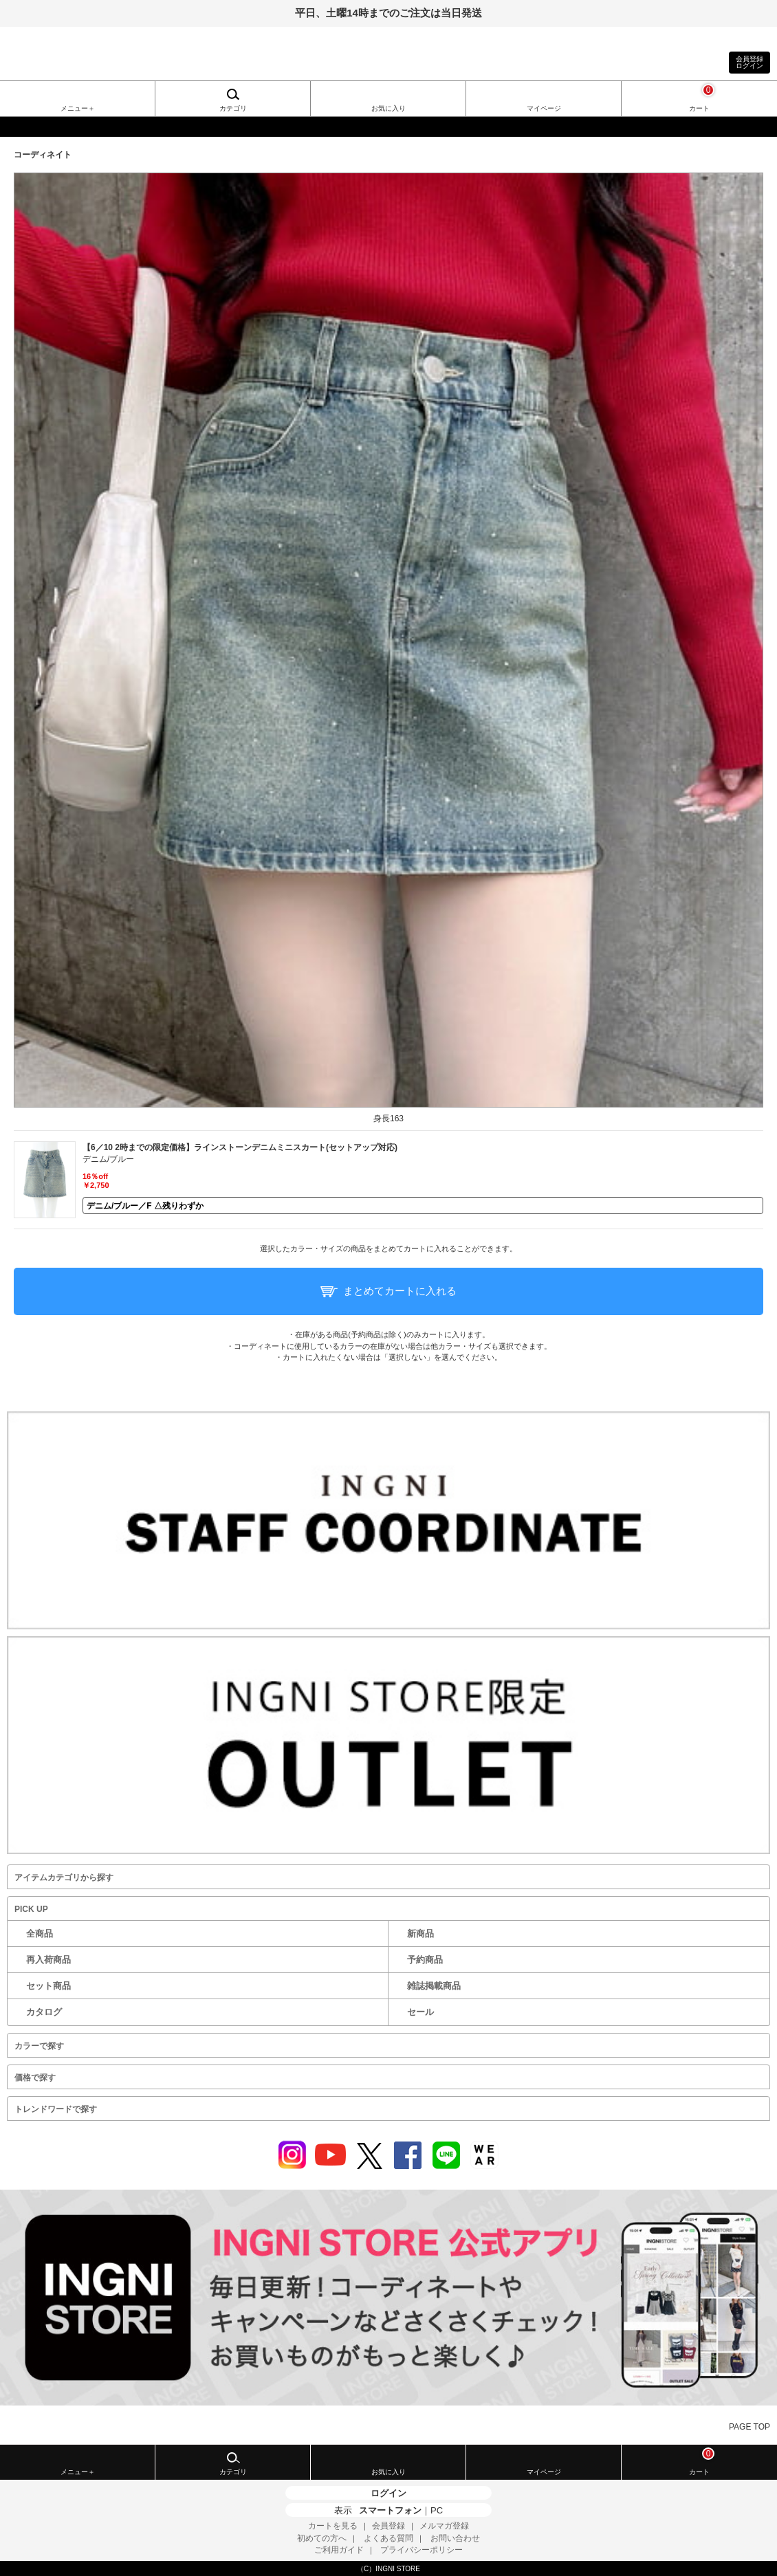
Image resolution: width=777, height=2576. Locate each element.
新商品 (420, 1933)
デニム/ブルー (108, 1159)
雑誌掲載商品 (434, 1986)
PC (436, 2510)
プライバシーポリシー (421, 2550)
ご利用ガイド (339, 2550)
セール (420, 2012)
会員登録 (388, 2526)
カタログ (44, 2012)
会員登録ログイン (749, 62)
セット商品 (48, 1986)
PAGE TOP (749, 2427)
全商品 (39, 1933)
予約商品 (425, 1960)
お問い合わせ (455, 2538)
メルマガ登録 (444, 2526)
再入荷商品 (48, 1960)
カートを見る (333, 2526)
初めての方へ (322, 2538)
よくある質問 (388, 2538)
